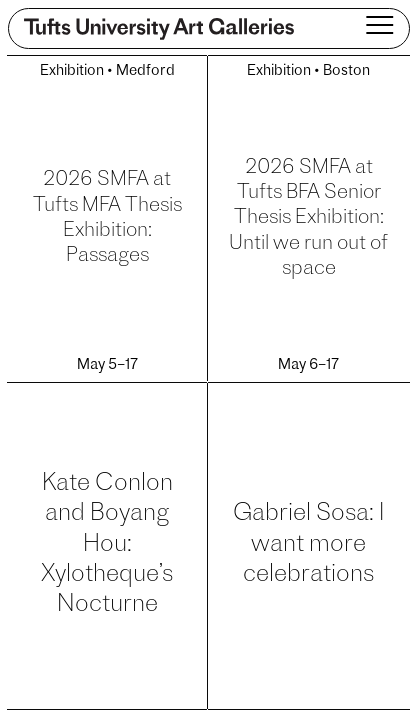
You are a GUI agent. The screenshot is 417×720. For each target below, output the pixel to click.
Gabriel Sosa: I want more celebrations (308, 544)
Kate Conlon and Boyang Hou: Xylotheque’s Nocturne (107, 545)
